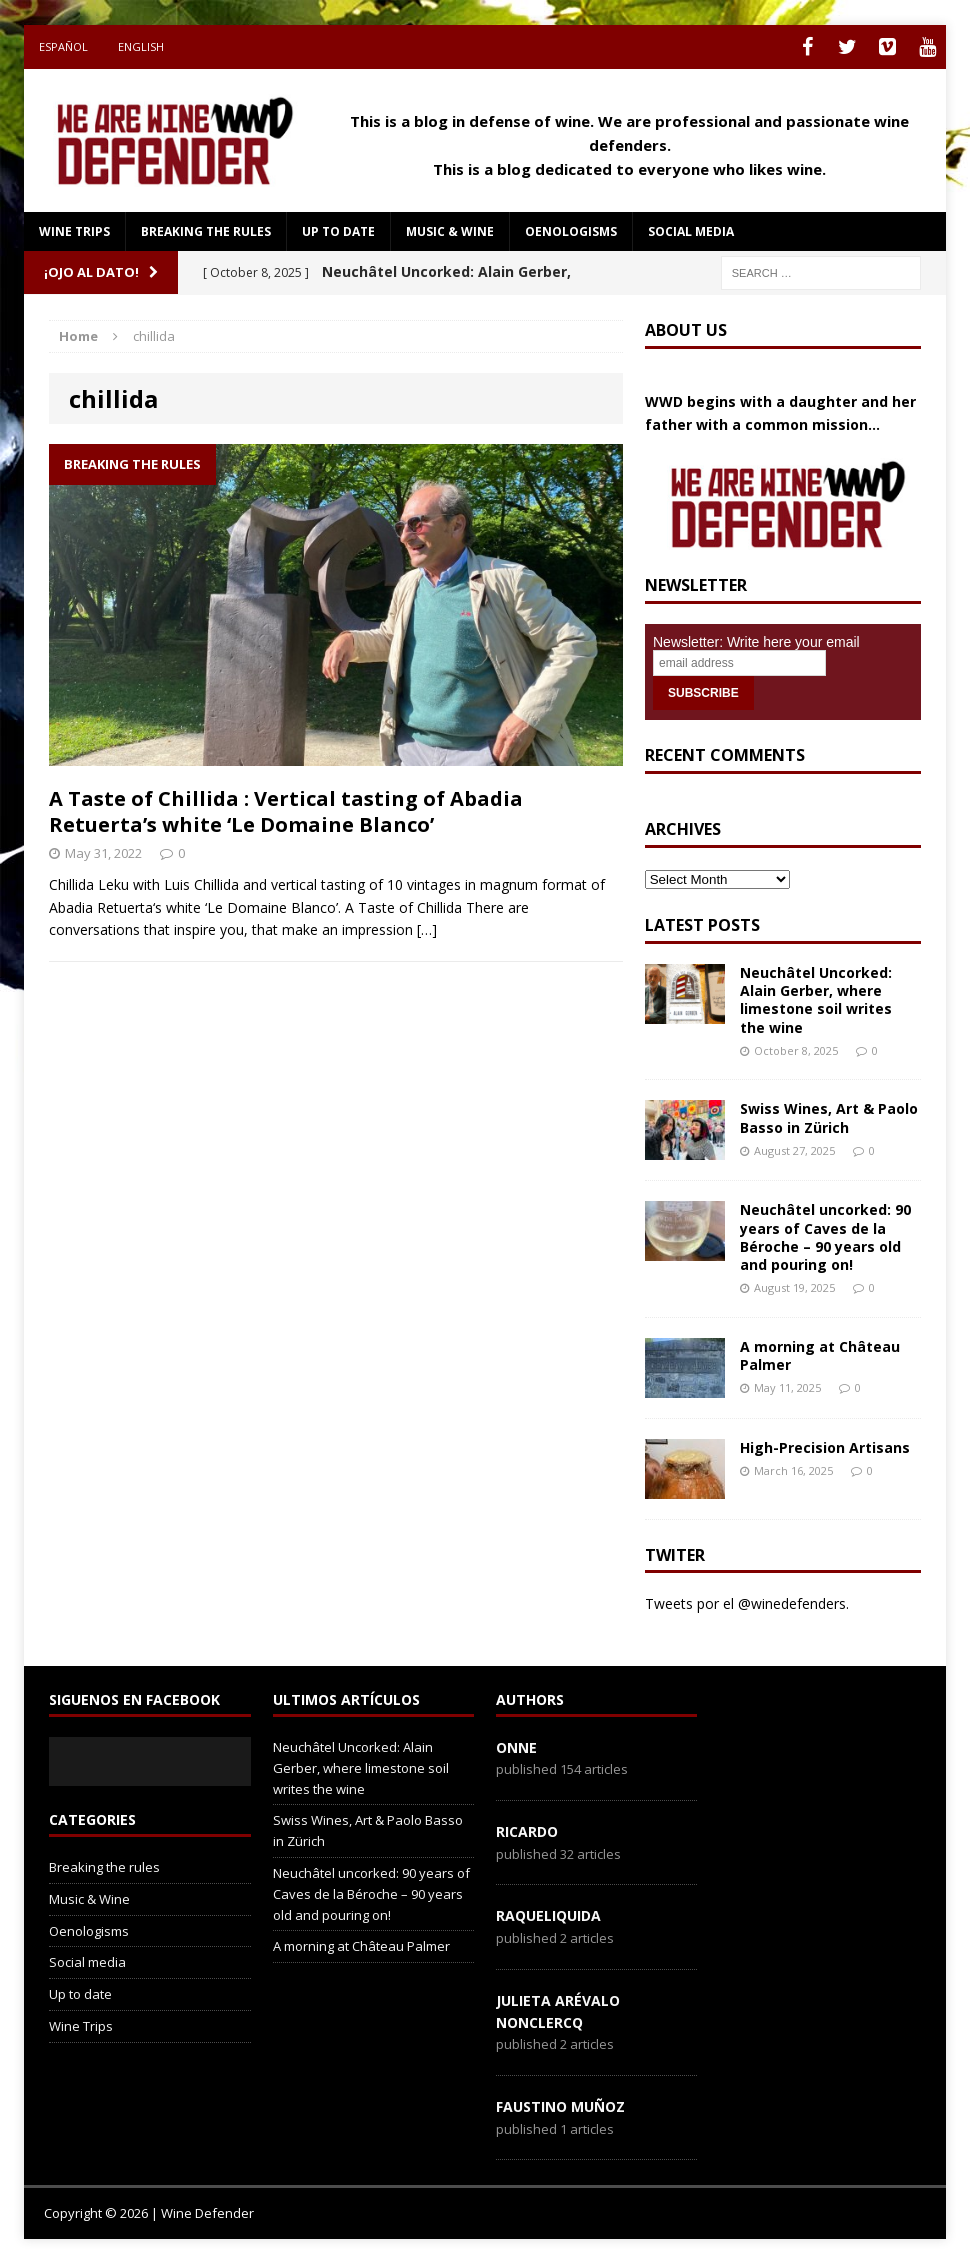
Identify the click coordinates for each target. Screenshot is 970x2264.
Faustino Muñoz (560, 2106)
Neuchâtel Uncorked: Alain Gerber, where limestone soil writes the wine (816, 1000)
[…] (427, 929)
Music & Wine (450, 231)
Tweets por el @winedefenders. (747, 1603)
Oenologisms (571, 231)
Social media (691, 231)
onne (516, 1747)
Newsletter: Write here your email (756, 642)
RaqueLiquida (548, 1915)
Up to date (338, 231)
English (141, 46)
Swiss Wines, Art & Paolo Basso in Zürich (829, 1117)
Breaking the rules (206, 231)
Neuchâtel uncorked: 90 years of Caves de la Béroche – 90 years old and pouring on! (825, 1237)
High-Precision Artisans (825, 1447)
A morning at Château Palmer (820, 1355)
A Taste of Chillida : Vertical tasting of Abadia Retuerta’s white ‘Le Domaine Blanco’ (286, 811)
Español (63, 46)
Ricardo (527, 1831)
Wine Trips (74, 231)
